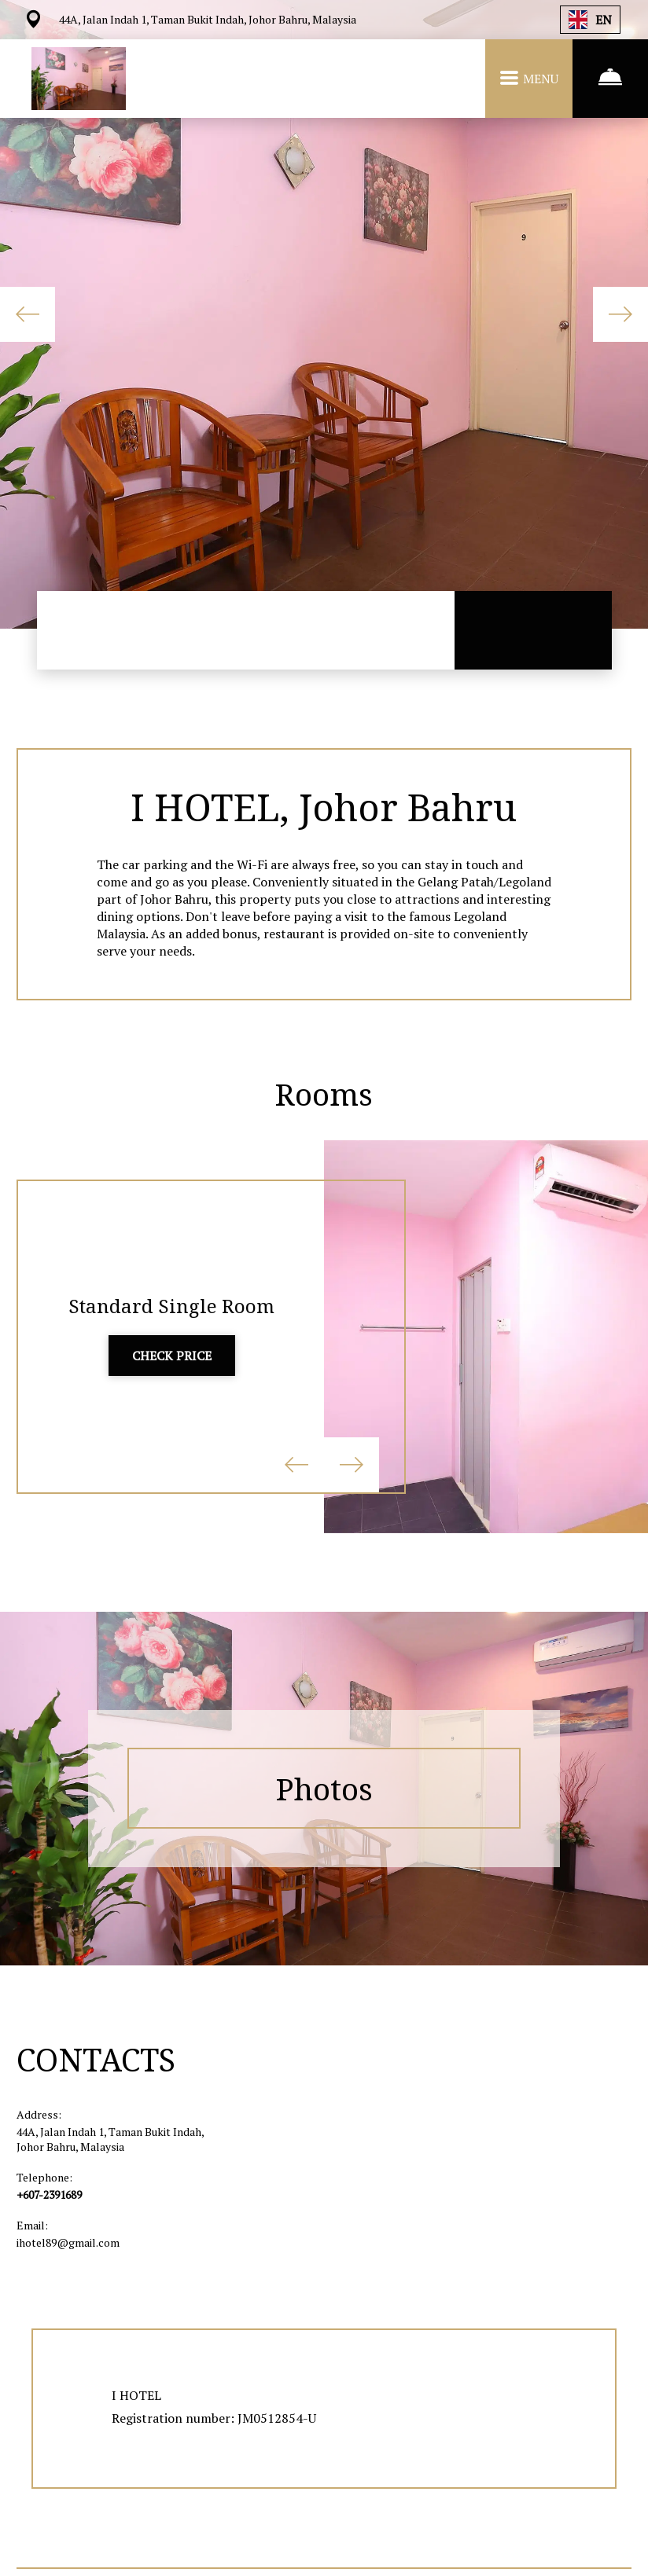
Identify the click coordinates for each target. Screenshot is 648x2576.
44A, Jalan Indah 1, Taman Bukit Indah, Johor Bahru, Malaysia (110, 2143)
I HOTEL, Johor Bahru (323, 807)
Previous (27, 314)
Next (620, 314)
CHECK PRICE (172, 1360)
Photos (324, 1793)
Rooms (324, 1096)
